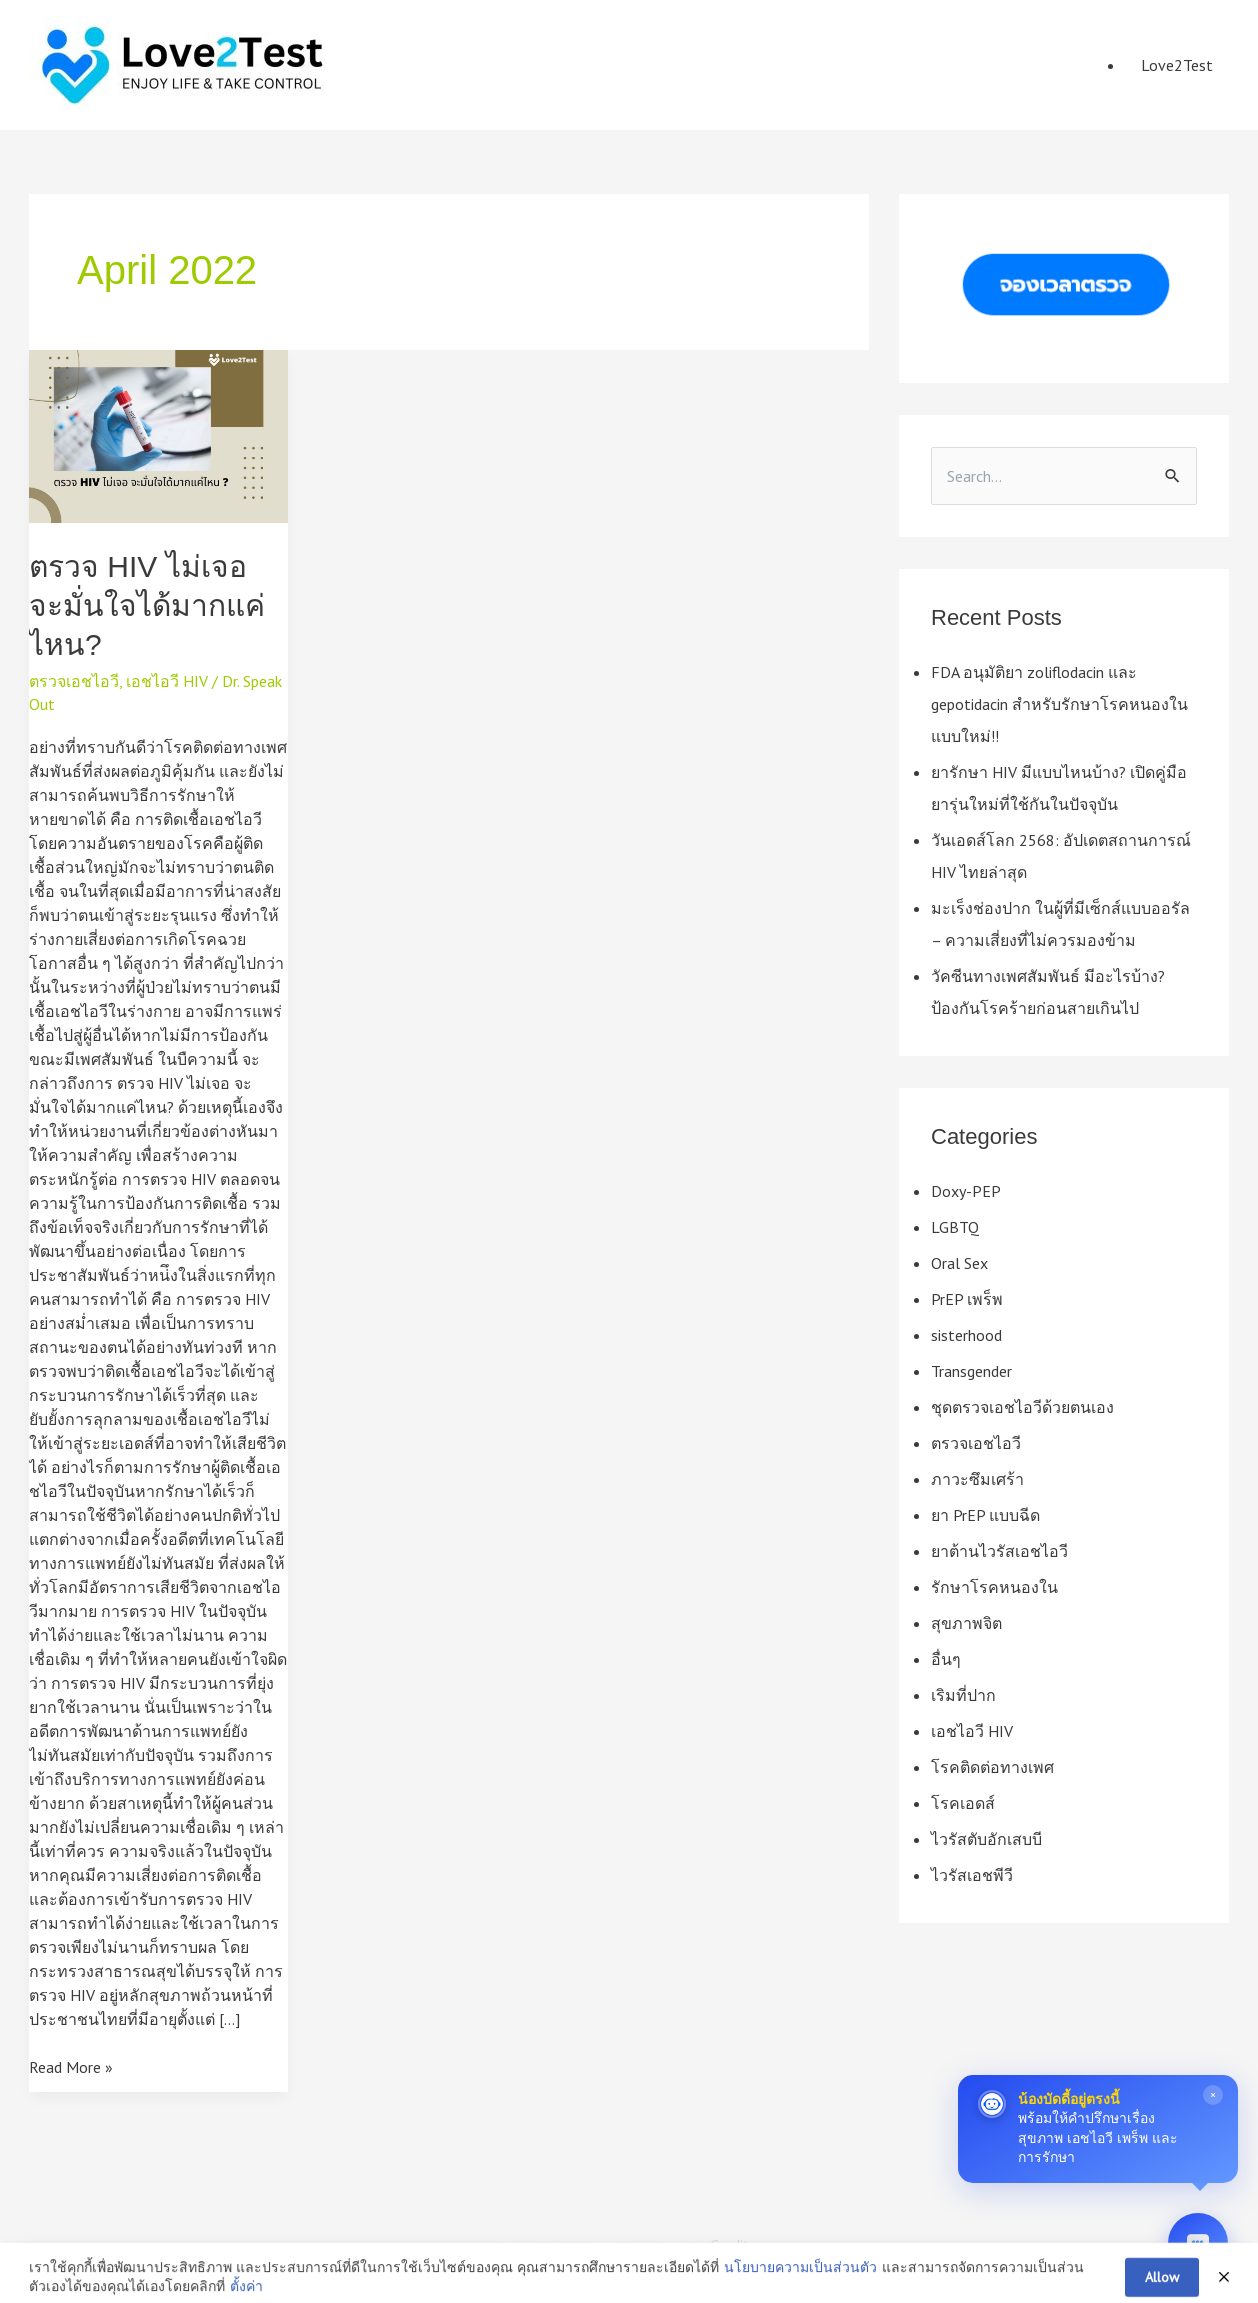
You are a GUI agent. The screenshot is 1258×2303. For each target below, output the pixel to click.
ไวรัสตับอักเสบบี (986, 1839)
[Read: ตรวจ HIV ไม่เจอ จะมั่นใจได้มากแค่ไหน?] (158, 436)
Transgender (971, 1371)
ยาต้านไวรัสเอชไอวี (999, 1551)
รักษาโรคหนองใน (994, 1587)
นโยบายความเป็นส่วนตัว (800, 2291)
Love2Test (1177, 65)
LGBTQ (955, 1227)
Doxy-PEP (966, 1191)
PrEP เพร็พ (967, 1299)
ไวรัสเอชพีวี (972, 1875)
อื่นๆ (946, 1659)
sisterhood (966, 1335)
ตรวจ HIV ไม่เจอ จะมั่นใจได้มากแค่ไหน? (147, 605)
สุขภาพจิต (966, 1623)
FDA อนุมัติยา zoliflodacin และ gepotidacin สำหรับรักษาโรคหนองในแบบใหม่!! (1059, 704)
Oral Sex (959, 1263)
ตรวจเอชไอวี (74, 681)
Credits (733, 2245)
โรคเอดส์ (963, 1803)
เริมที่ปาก (963, 1695)
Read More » (71, 2067)
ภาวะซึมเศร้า (977, 1479)
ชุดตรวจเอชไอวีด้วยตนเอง (1022, 1407)
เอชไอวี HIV (167, 681)
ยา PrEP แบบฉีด (985, 1515)
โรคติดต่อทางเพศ (992, 1767)
